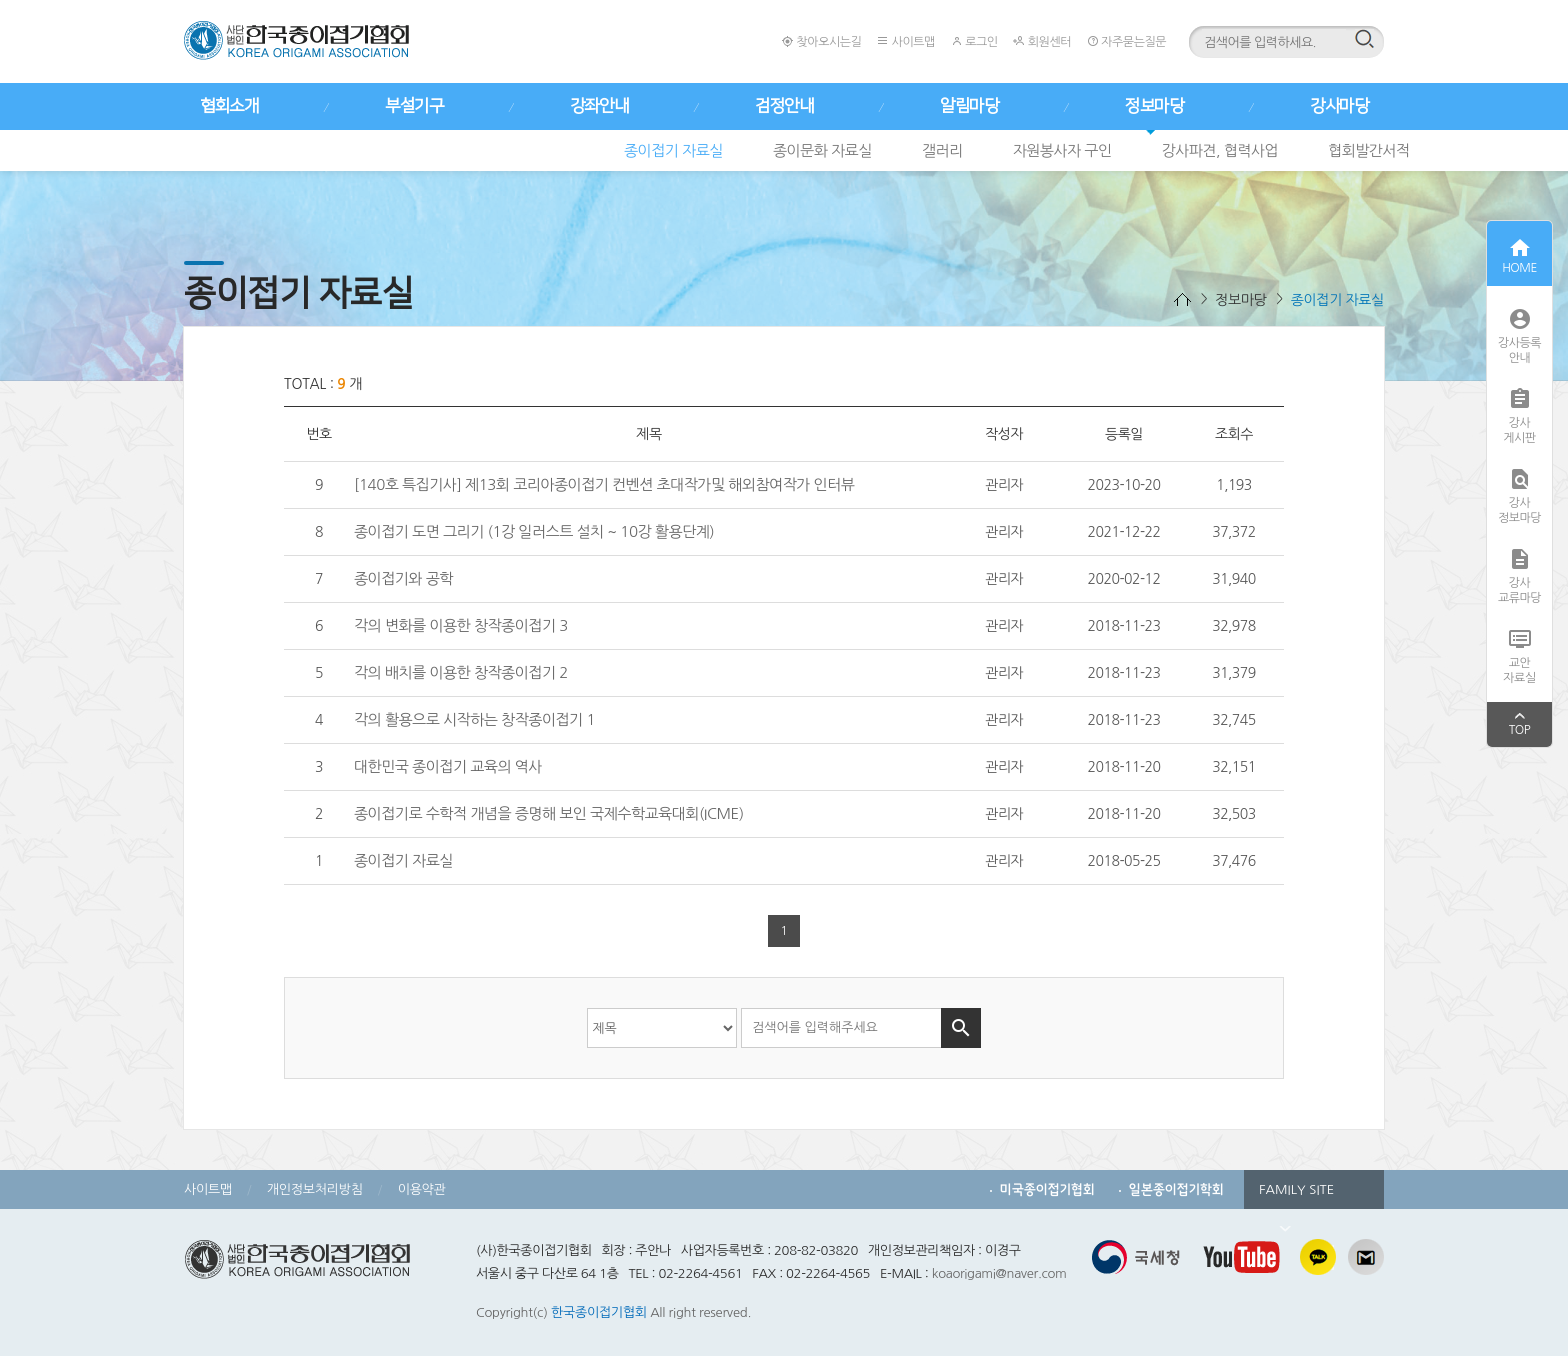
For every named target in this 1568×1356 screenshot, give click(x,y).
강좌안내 (599, 106)
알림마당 (969, 106)
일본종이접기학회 (1176, 1189)
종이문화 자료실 (822, 150)
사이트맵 (905, 41)
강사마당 (1339, 106)
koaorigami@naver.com (999, 1273)
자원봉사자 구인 (1062, 150)
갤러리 (942, 150)
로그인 (974, 41)
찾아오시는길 (821, 41)
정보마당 (1154, 106)
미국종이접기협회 (1047, 1189)
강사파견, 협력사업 (1220, 150)
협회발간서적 (1369, 150)
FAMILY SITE (1296, 1196)
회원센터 (1041, 41)
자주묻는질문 (1126, 41)
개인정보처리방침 (315, 1189)
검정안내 (784, 106)
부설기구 (414, 106)
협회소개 (229, 106)
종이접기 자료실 (673, 150)
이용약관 (422, 1189)
